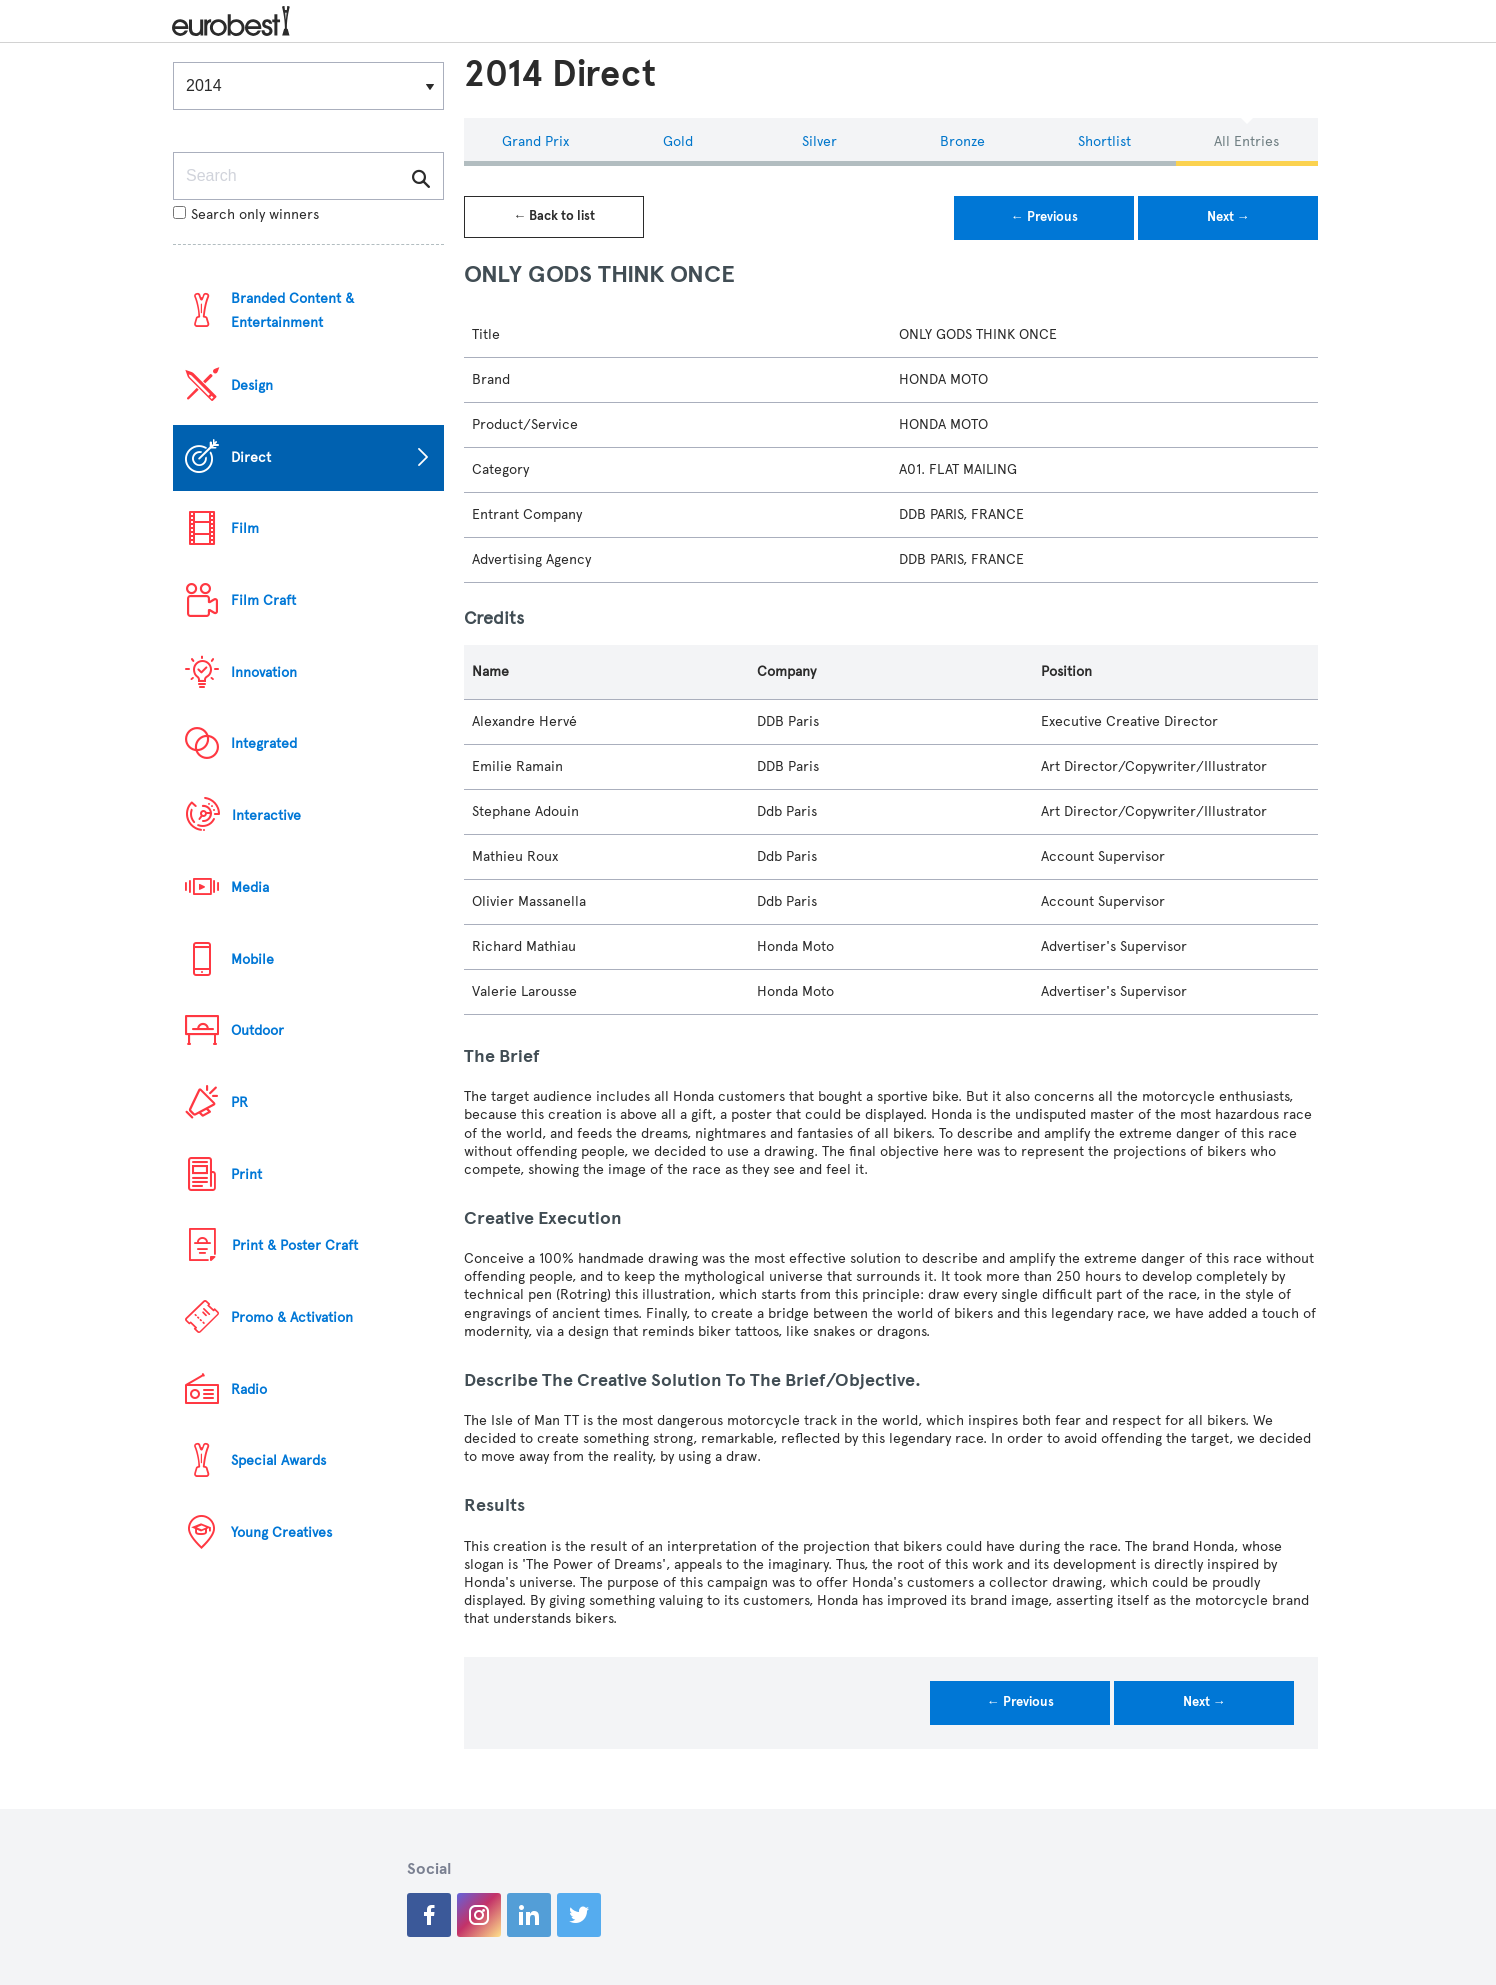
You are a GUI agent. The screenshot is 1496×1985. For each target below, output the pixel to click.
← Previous (1044, 217)
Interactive (266, 815)
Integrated (264, 743)
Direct (251, 457)
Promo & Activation (292, 1317)
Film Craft (263, 600)
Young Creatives (281, 1532)
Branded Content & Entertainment (292, 310)
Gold (678, 141)
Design (252, 385)
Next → (1228, 217)
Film (245, 528)
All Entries (1246, 141)
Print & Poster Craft (295, 1245)
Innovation (264, 672)
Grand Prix (535, 141)
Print (246, 1174)
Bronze (962, 141)
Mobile (252, 959)
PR (239, 1102)
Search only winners (246, 214)
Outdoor (257, 1030)
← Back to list (554, 216)
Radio (249, 1389)
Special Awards (278, 1460)
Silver (819, 141)
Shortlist (1104, 141)
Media (250, 887)
